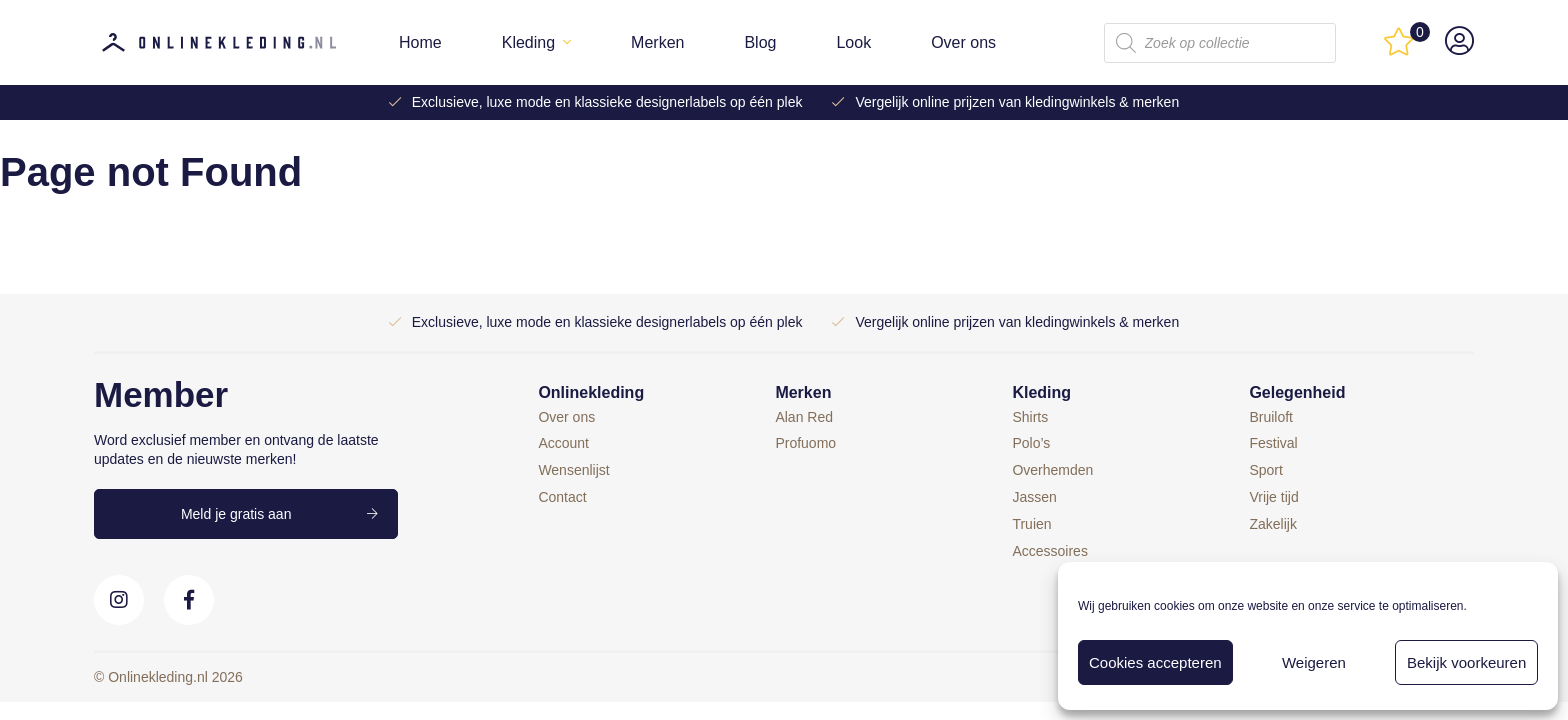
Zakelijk (1272, 524)
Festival (1273, 443)
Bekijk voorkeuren (1466, 662)
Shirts (1030, 417)
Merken (657, 42)
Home (420, 42)
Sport (1265, 470)
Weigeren (1314, 662)
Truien (1031, 524)
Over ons (963, 42)
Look (853, 42)
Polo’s (1031, 443)
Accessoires (1049, 551)
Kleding (528, 42)
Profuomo (805, 443)
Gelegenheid (1297, 392)
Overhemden (1052, 470)
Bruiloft (1271, 417)
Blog (760, 42)
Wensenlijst (573, 470)
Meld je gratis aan (236, 514)
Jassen (1034, 497)
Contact (562, 497)
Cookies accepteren (1155, 662)
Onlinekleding (591, 392)
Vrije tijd (1273, 497)
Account (563, 443)
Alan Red (804, 417)
